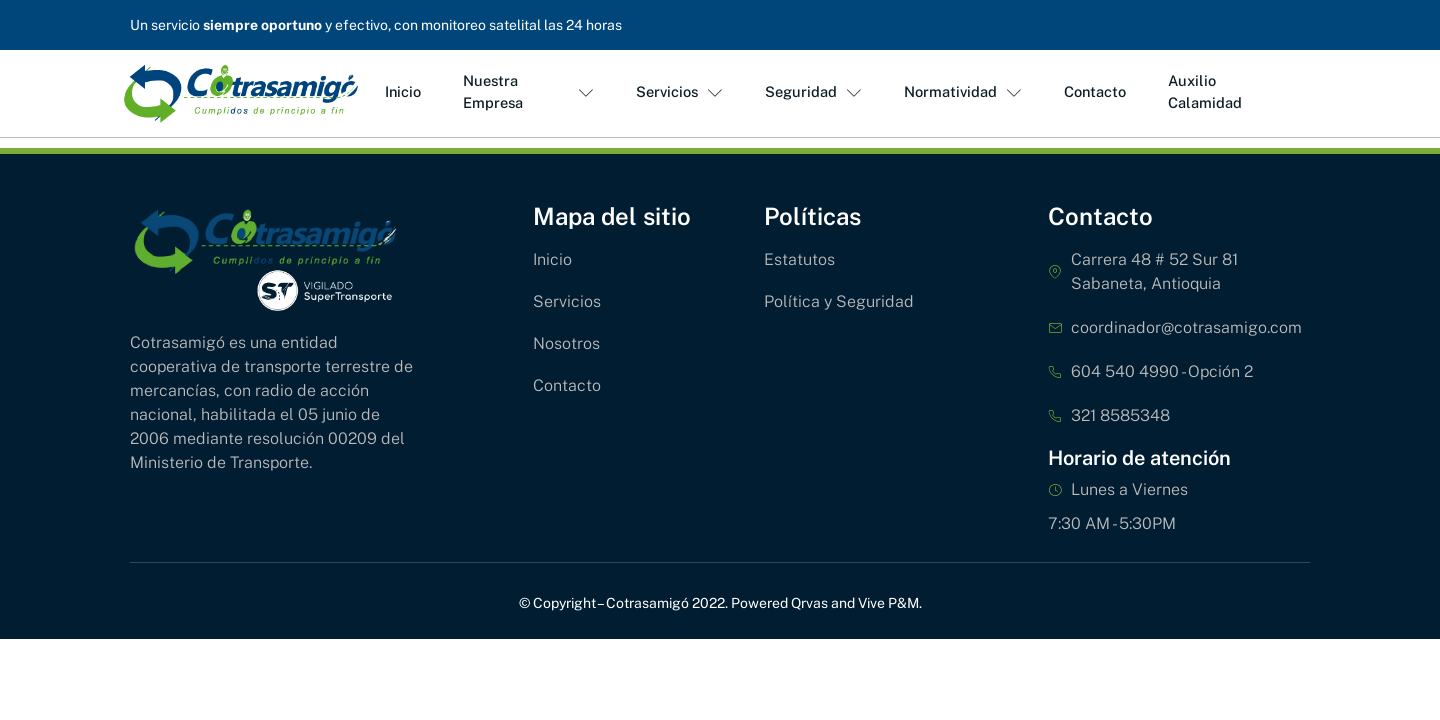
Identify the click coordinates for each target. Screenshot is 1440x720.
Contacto (1092, 92)
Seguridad (811, 93)
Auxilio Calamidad (1202, 92)
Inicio (400, 92)
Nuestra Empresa (525, 92)
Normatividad (960, 93)
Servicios (676, 93)
